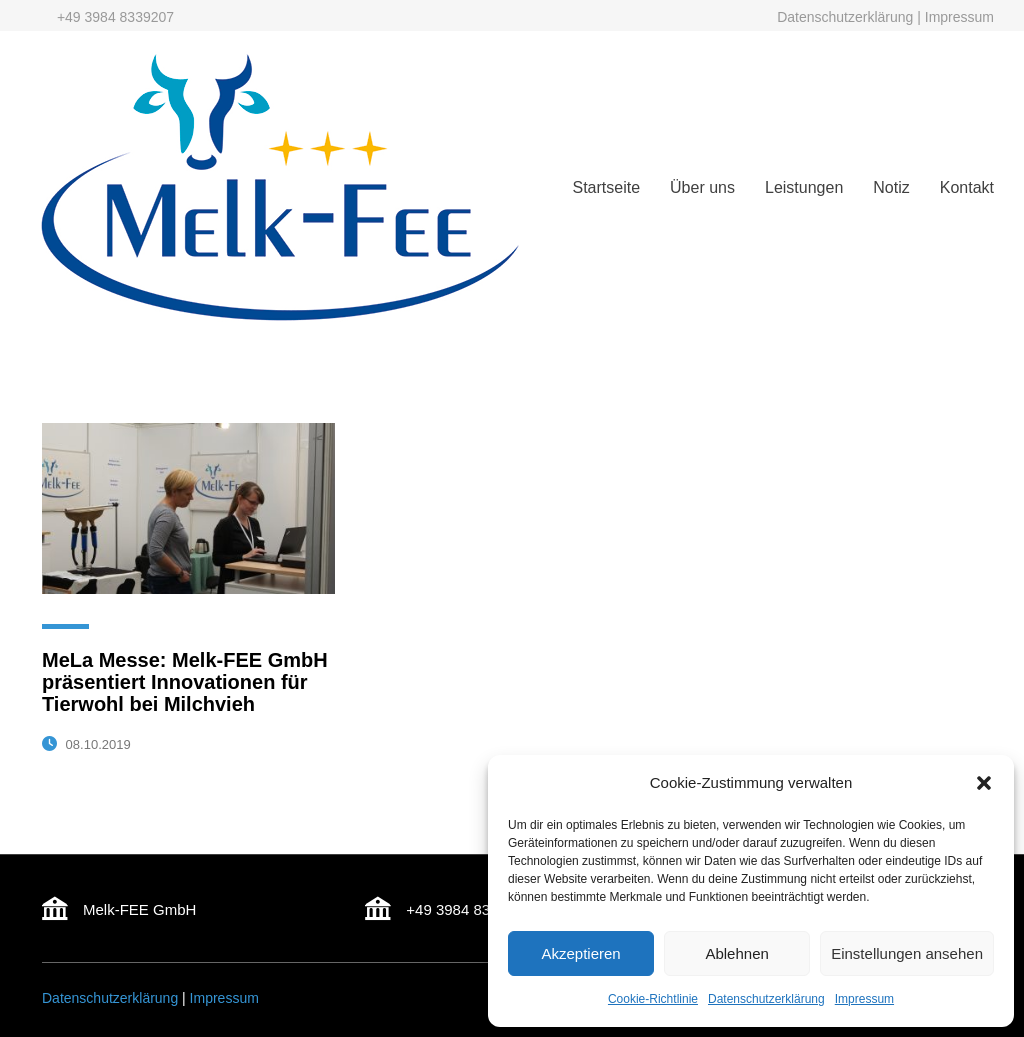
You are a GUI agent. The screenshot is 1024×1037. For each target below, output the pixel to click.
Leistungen (804, 187)
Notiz (891, 187)
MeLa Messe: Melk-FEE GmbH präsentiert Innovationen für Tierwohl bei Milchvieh (185, 682)
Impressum (864, 999)
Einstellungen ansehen (907, 953)
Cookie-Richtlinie (653, 999)
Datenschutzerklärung (766, 999)
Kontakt (967, 187)
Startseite (606, 187)
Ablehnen (736, 953)
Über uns (702, 187)
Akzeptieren (580, 953)
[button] (984, 783)
